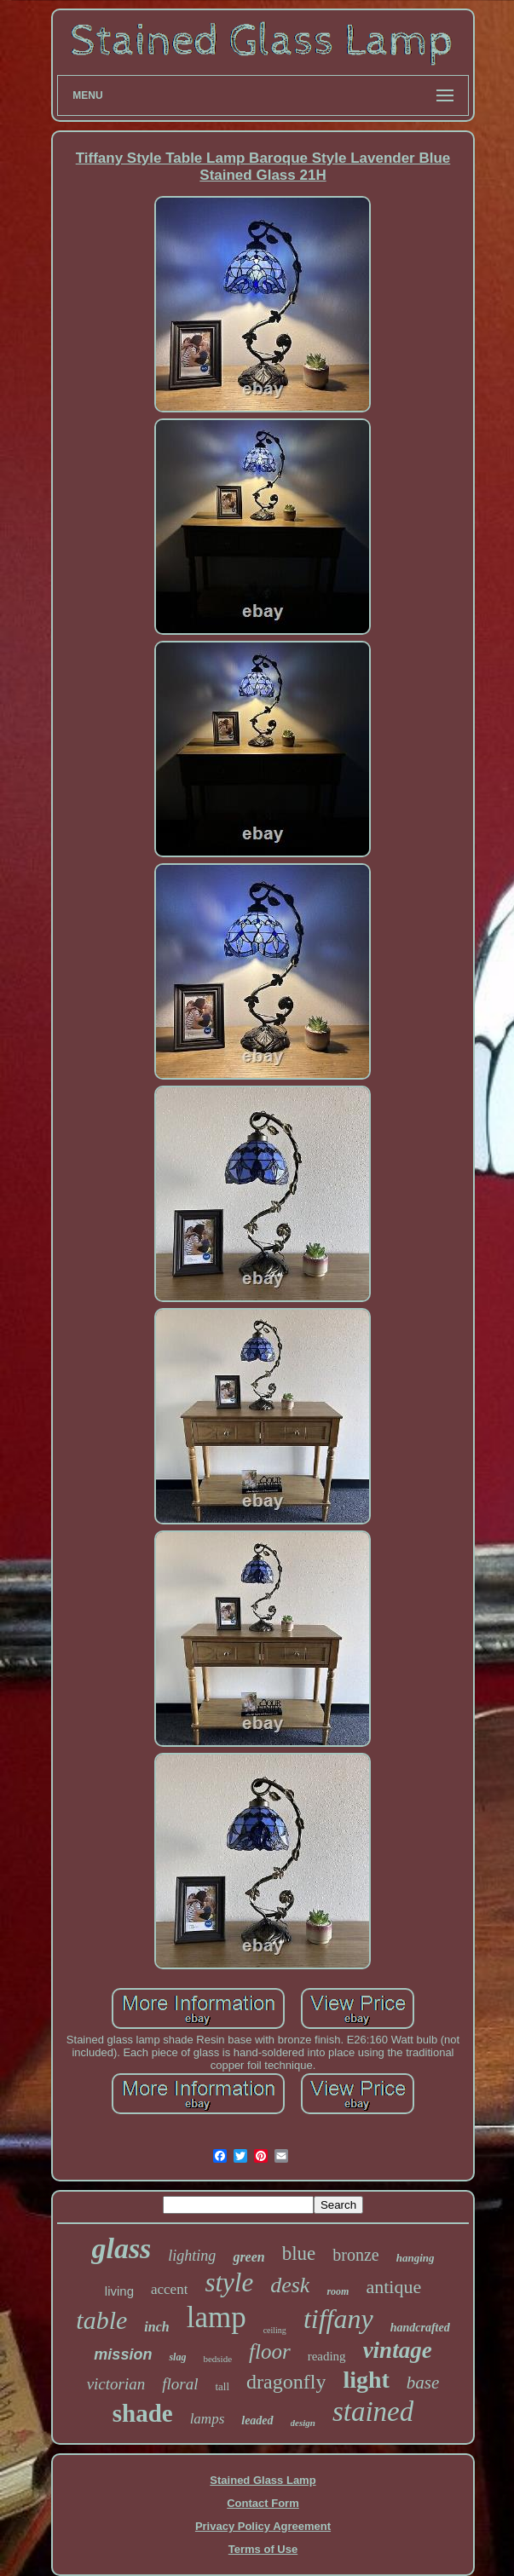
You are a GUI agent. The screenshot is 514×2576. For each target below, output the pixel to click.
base (423, 2382)
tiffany (338, 2318)
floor (270, 2351)
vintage (397, 2350)
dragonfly (286, 2382)
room (337, 2291)
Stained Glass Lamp (262, 2480)
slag (177, 2357)
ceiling (274, 2330)
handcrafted (420, 2327)
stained (372, 2411)
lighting (192, 2255)
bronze (355, 2254)
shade (143, 2413)
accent (169, 2289)
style (229, 2282)
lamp (216, 2317)
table (101, 2320)
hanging (415, 2257)
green (248, 2257)
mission (123, 2354)
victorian (116, 2384)
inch (156, 2327)
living (119, 2291)
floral (180, 2384)
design (303, 2423)
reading (327, 2356)
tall (222, 2386)
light (366, 2379)
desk (289, 2285)
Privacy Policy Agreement (263, 2526)
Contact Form (263, 2503)
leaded (257, 2420)
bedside (217, 2359)
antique (393, 2286)
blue (299, 2253)
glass (121, 2248)
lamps (207, 2419)
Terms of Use (262, 2549)
